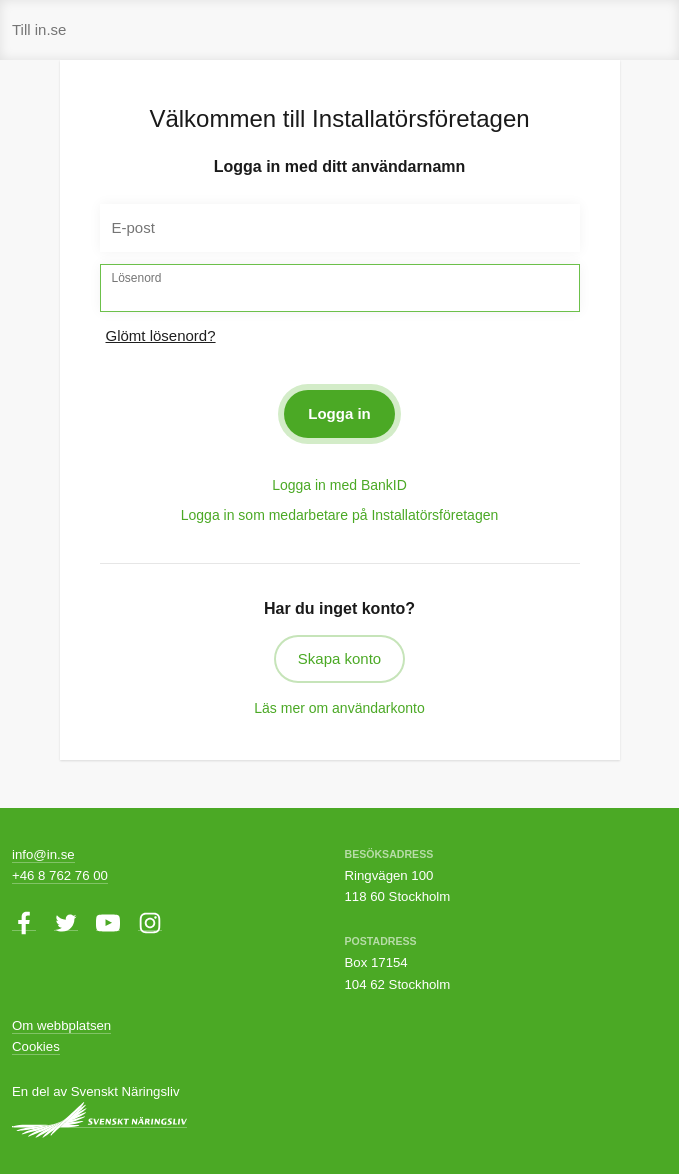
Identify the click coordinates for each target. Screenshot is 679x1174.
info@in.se (43, 854)
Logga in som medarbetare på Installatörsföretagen (340, 515)
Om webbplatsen (61, 1025)
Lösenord (137, 278)
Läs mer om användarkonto (339, 708)
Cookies (36, 1046)
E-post (133, 227)
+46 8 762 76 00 (60, 875)
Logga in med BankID (339, 485)
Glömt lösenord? (161, 335)
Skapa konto (339, 658)
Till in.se (39, 29)
